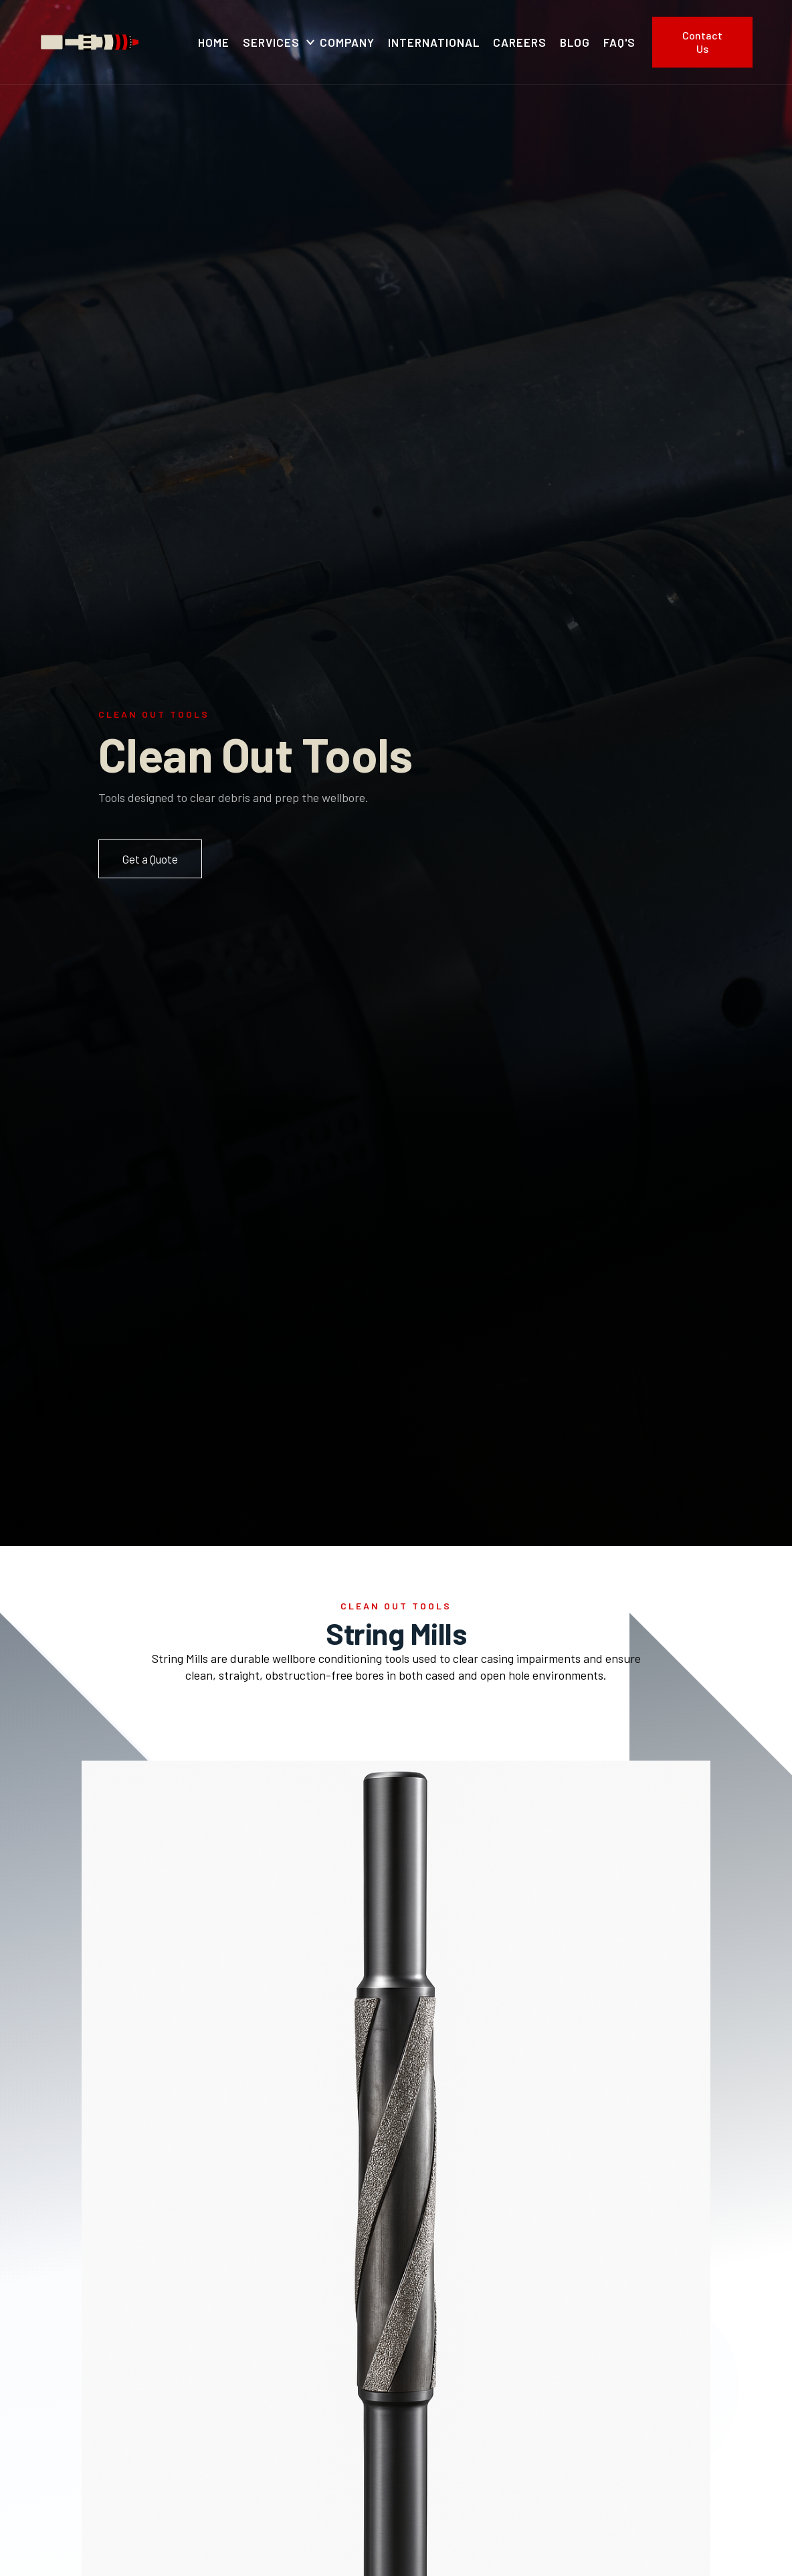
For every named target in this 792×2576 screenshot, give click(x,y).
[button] (274, 42)
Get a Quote (150, 859)
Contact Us (702, 42)
